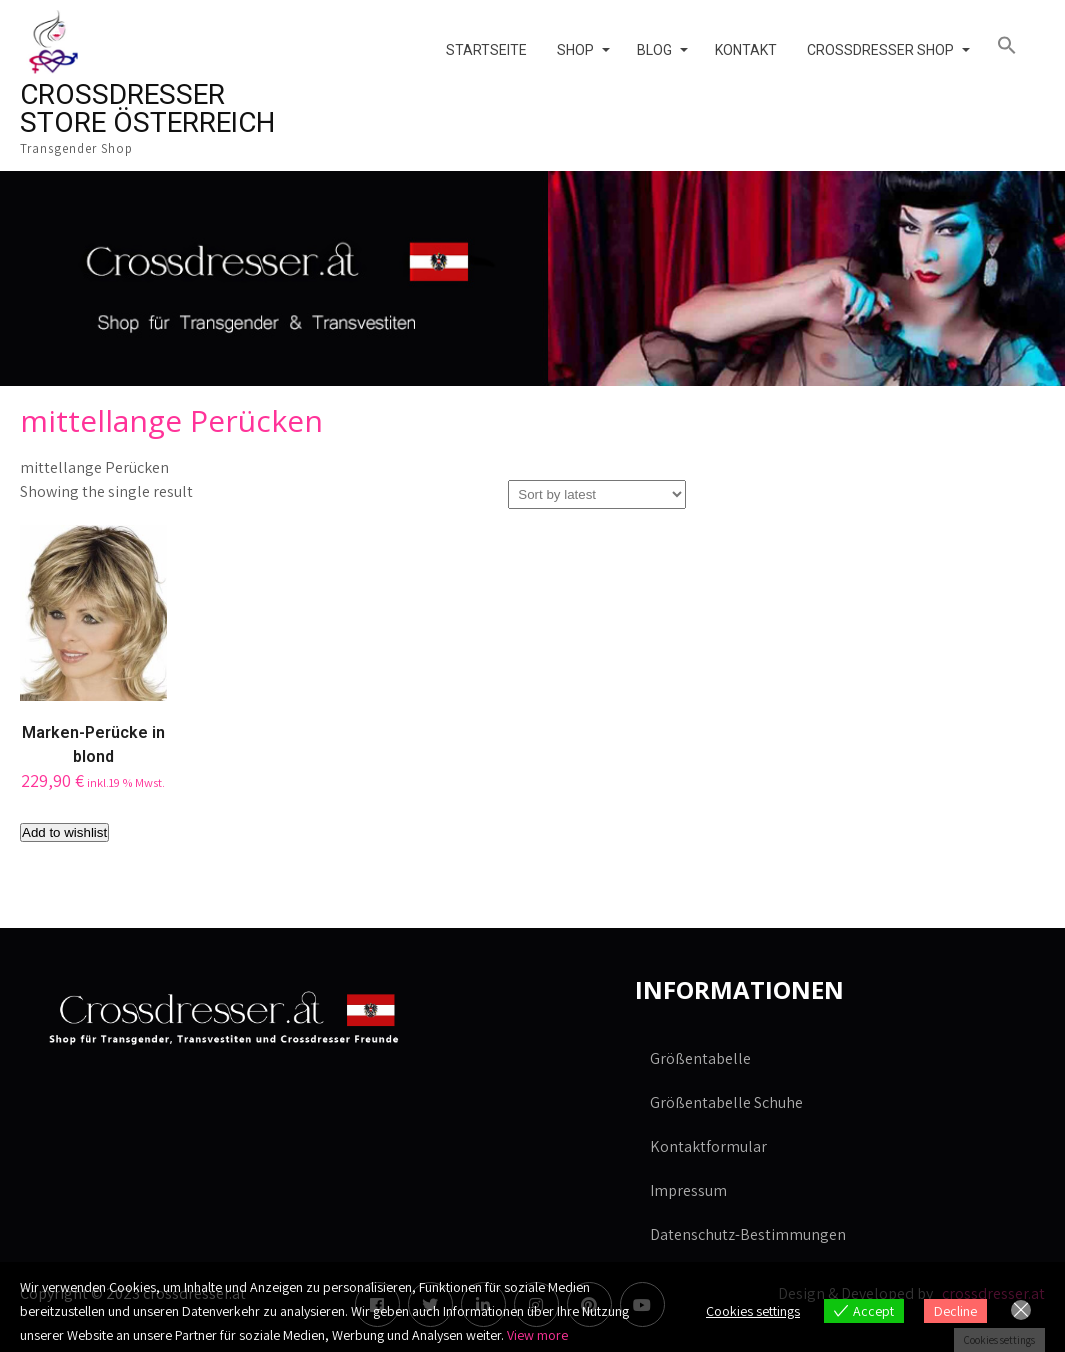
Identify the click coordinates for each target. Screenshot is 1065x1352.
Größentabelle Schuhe (726, 1102)
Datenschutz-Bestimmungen (748, 1234)
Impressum (688, 1190)
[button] (1013, 46)
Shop (575, 50)
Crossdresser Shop (880, 50)
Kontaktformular (708, 1146)
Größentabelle (700, 1058)
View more (537, 1335)
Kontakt (746, 50)
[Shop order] (597, 494)
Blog (654, 50)
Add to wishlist (64, 832)
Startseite (486, 50)
